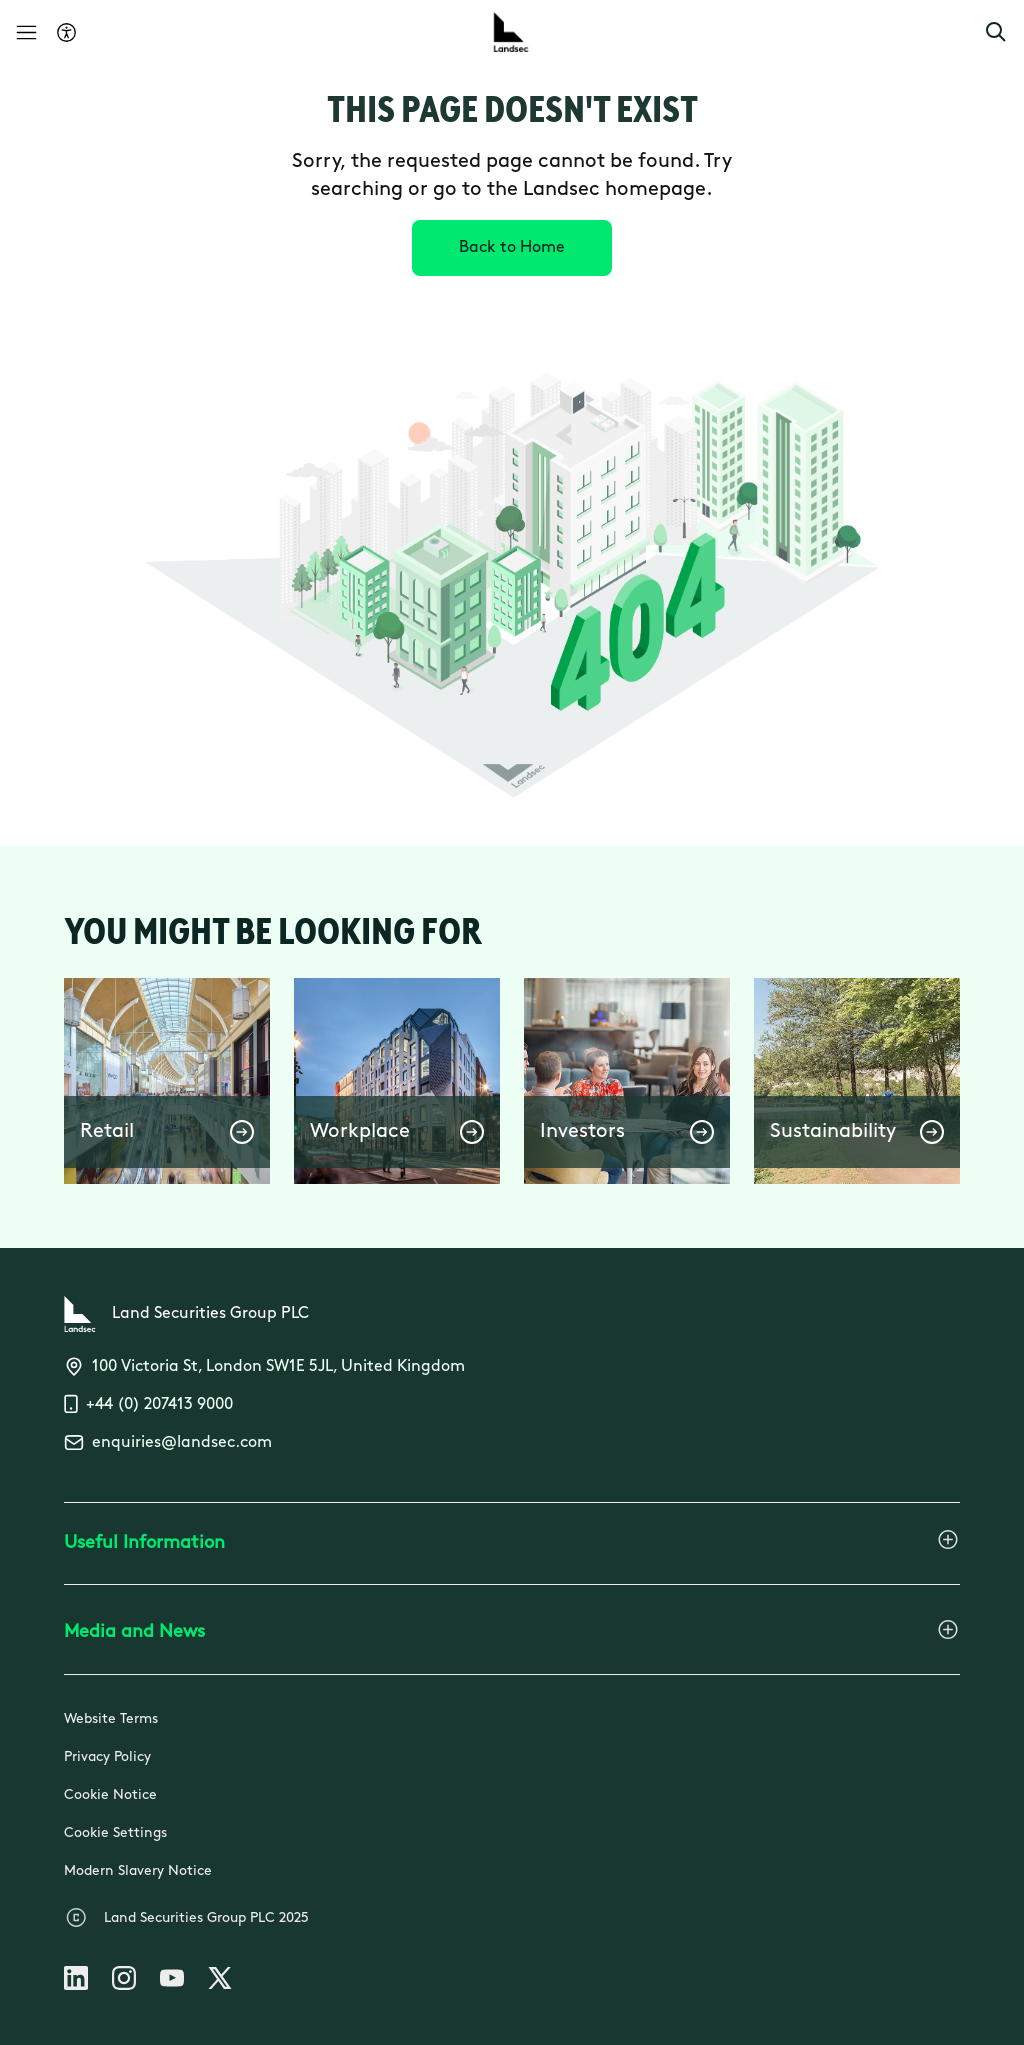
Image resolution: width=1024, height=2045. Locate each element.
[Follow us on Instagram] (124, 1982)
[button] (996, 32)
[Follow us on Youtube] (172, 1982)
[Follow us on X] (220, 1982)
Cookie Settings (115, 1833)
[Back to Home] (512, 248)
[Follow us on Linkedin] (76, 1982)
